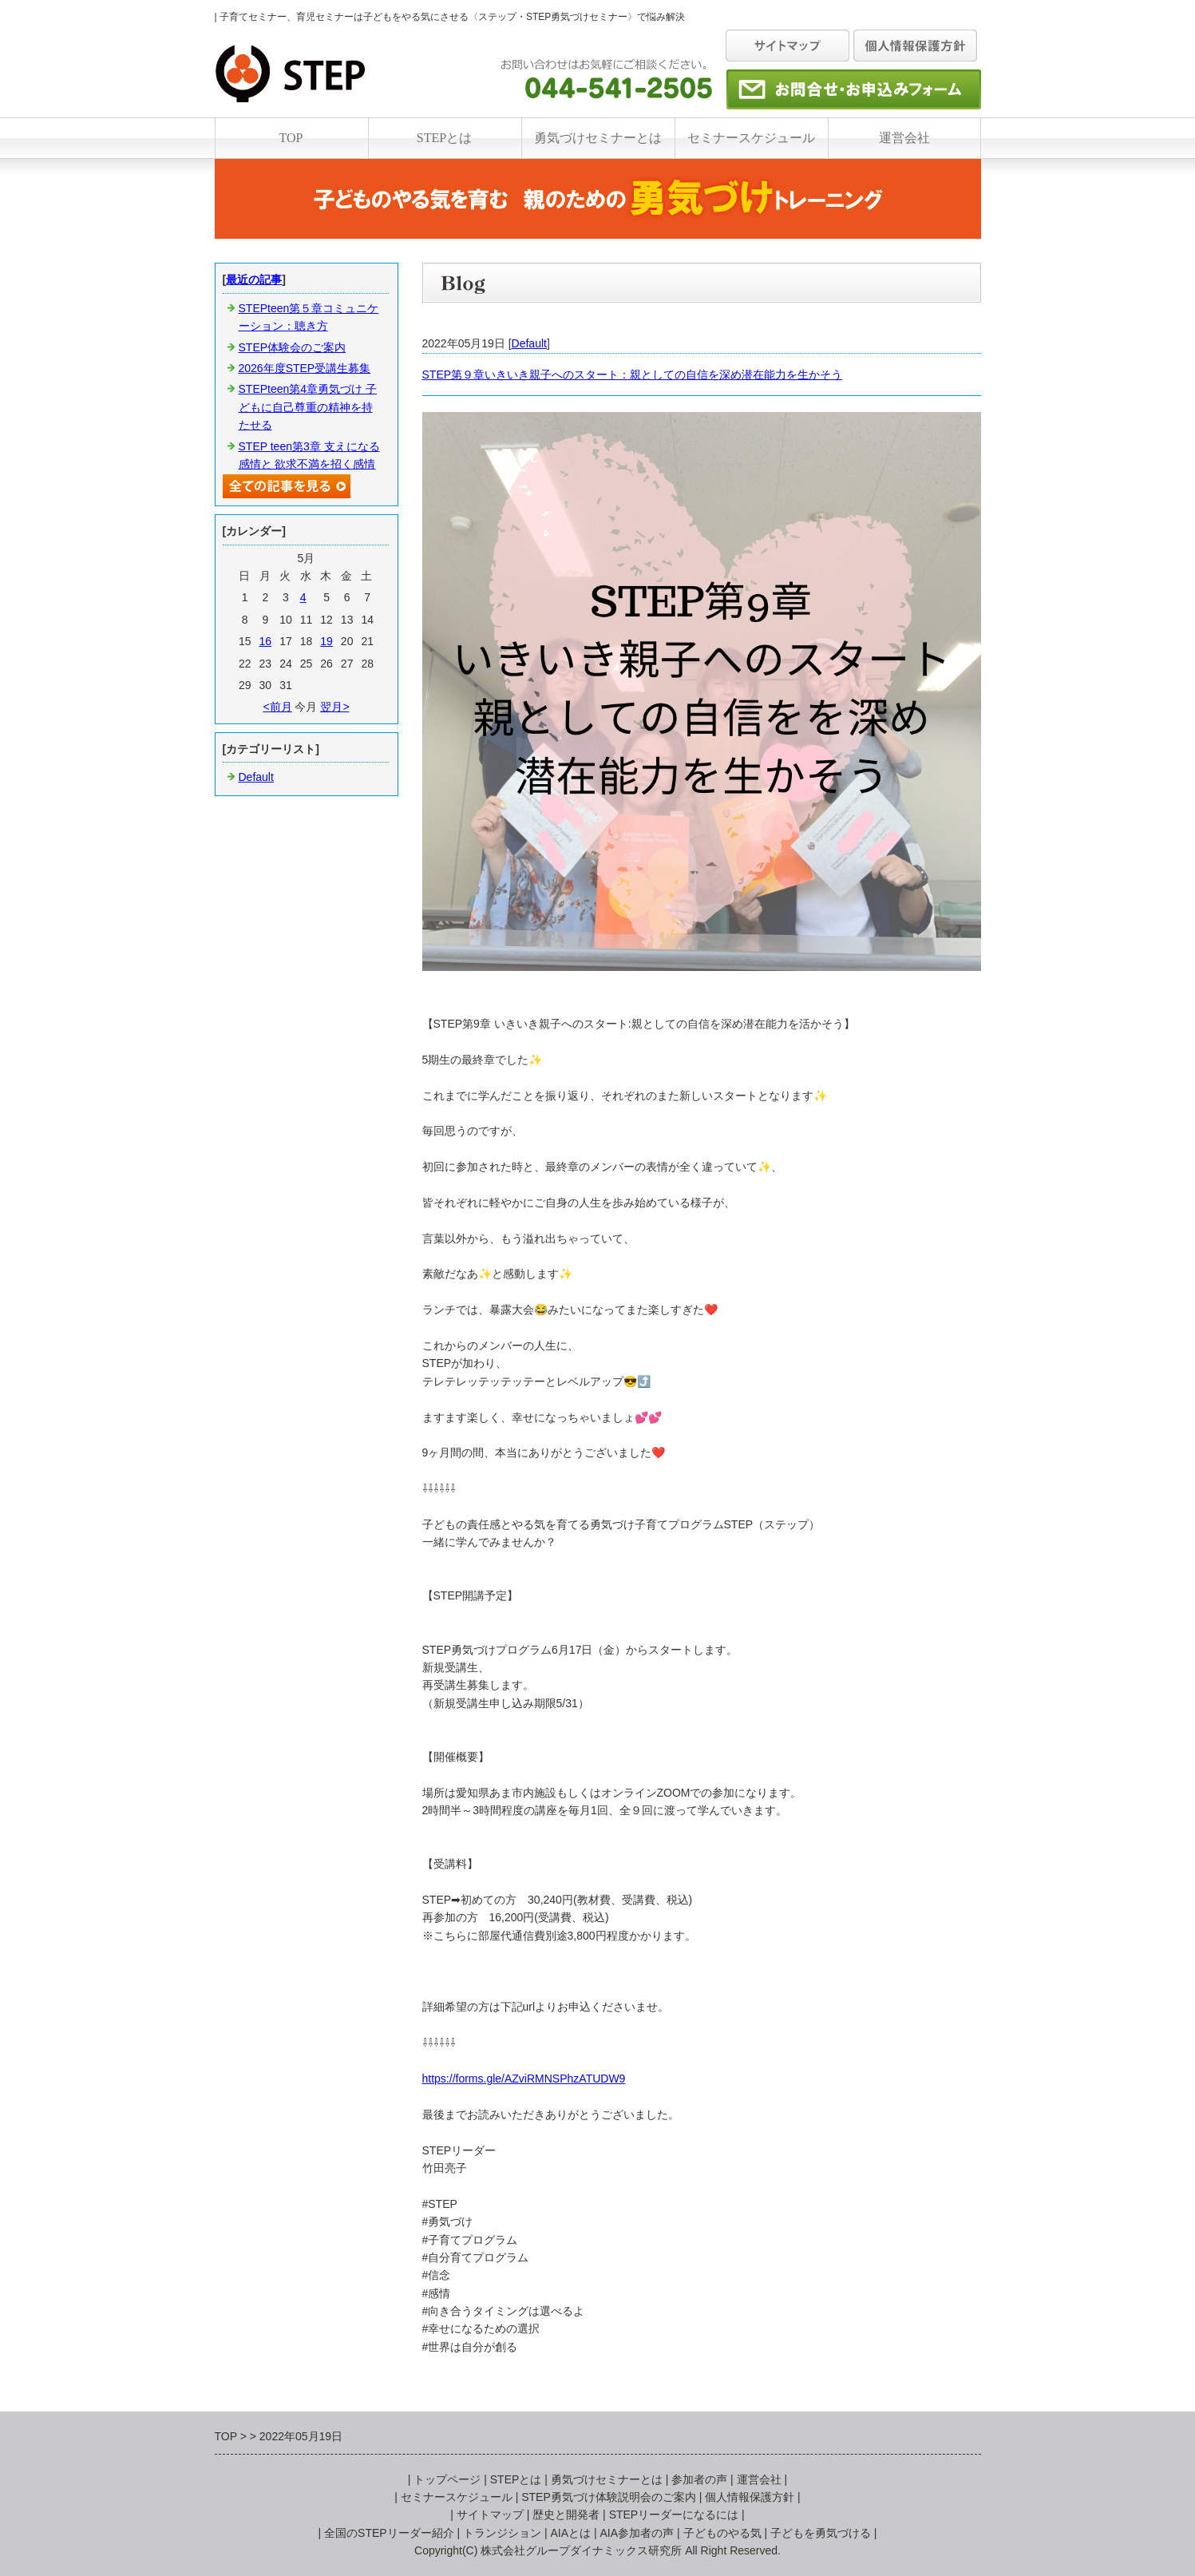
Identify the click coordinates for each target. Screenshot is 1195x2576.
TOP (291, 138)
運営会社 (904, 138)
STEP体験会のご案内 (292, 347)
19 (326, 641)
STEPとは (444, 138)
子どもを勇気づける (820, 2532)
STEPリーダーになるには (674, 2514)
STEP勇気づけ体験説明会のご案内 (608, 2497)
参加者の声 (699, 2479)
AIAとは (571, 2532)
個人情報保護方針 (749, 2497)
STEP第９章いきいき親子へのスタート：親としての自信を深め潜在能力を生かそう (632, 374)
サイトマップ (490, 2514)
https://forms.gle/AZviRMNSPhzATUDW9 (524, 2078)
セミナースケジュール (751, 138)
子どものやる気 (722, 2532)
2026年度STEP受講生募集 (305, 368)
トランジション (502, 2532)
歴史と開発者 (565, 2514)
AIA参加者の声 (637, 2532)
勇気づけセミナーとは (598, 138)
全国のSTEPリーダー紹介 (389, 2532)
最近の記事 (254, 279)
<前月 (277, 706)
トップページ (447, 2479)
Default (529, 343)
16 (265, 641)
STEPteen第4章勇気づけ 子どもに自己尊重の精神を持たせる (308, 406)
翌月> (334, 706)
